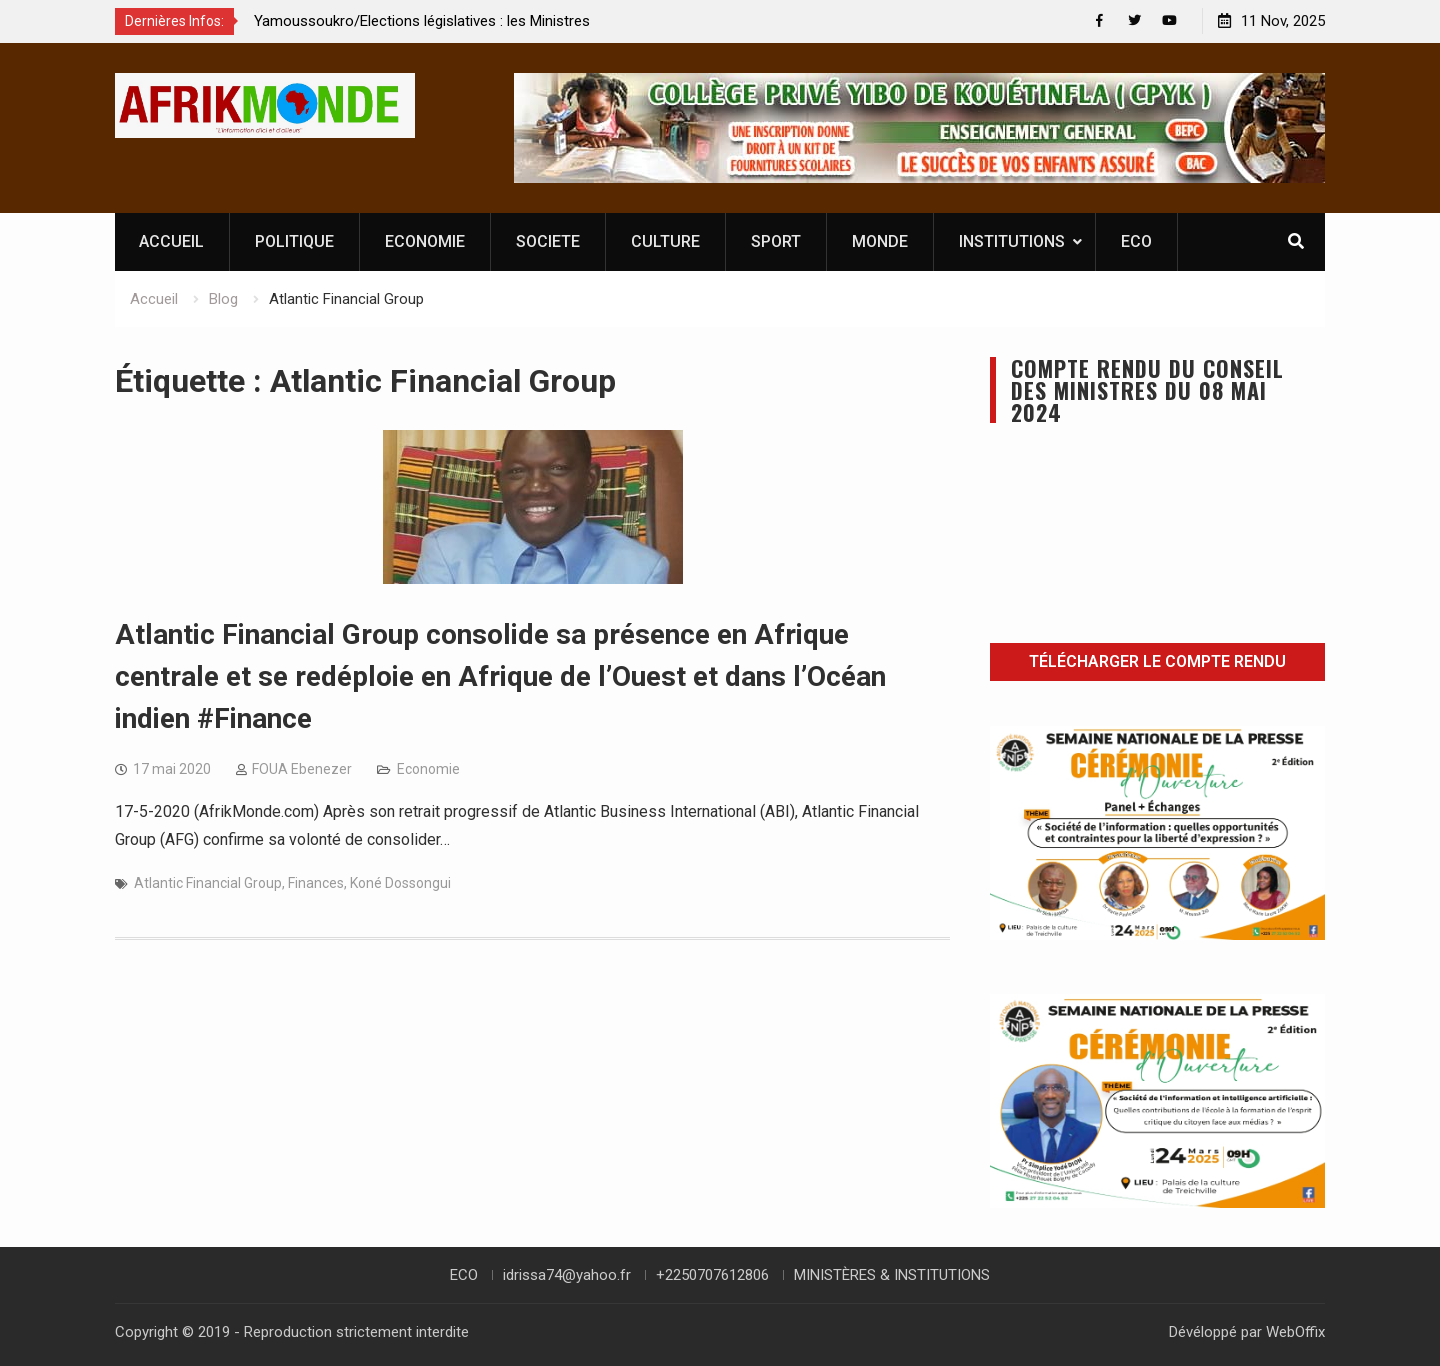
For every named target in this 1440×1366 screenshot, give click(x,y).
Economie (428, 769)
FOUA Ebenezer (302, 769)
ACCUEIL (171, 241)
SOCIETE (548, 241)
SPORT (776, 241)
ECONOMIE (425, 241)
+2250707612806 (712, 1275)
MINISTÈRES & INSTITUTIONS (892, 1275)
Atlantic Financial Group (208, 883)
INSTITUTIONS (1012, 241)
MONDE (880, 241)
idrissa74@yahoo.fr (567, 1275)
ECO (1136, 241)
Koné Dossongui (400, 883)
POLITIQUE (294, 241)
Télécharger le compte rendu (1157, 661)
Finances (316, 883)
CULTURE (665, 241)
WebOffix (1295, 1332)
